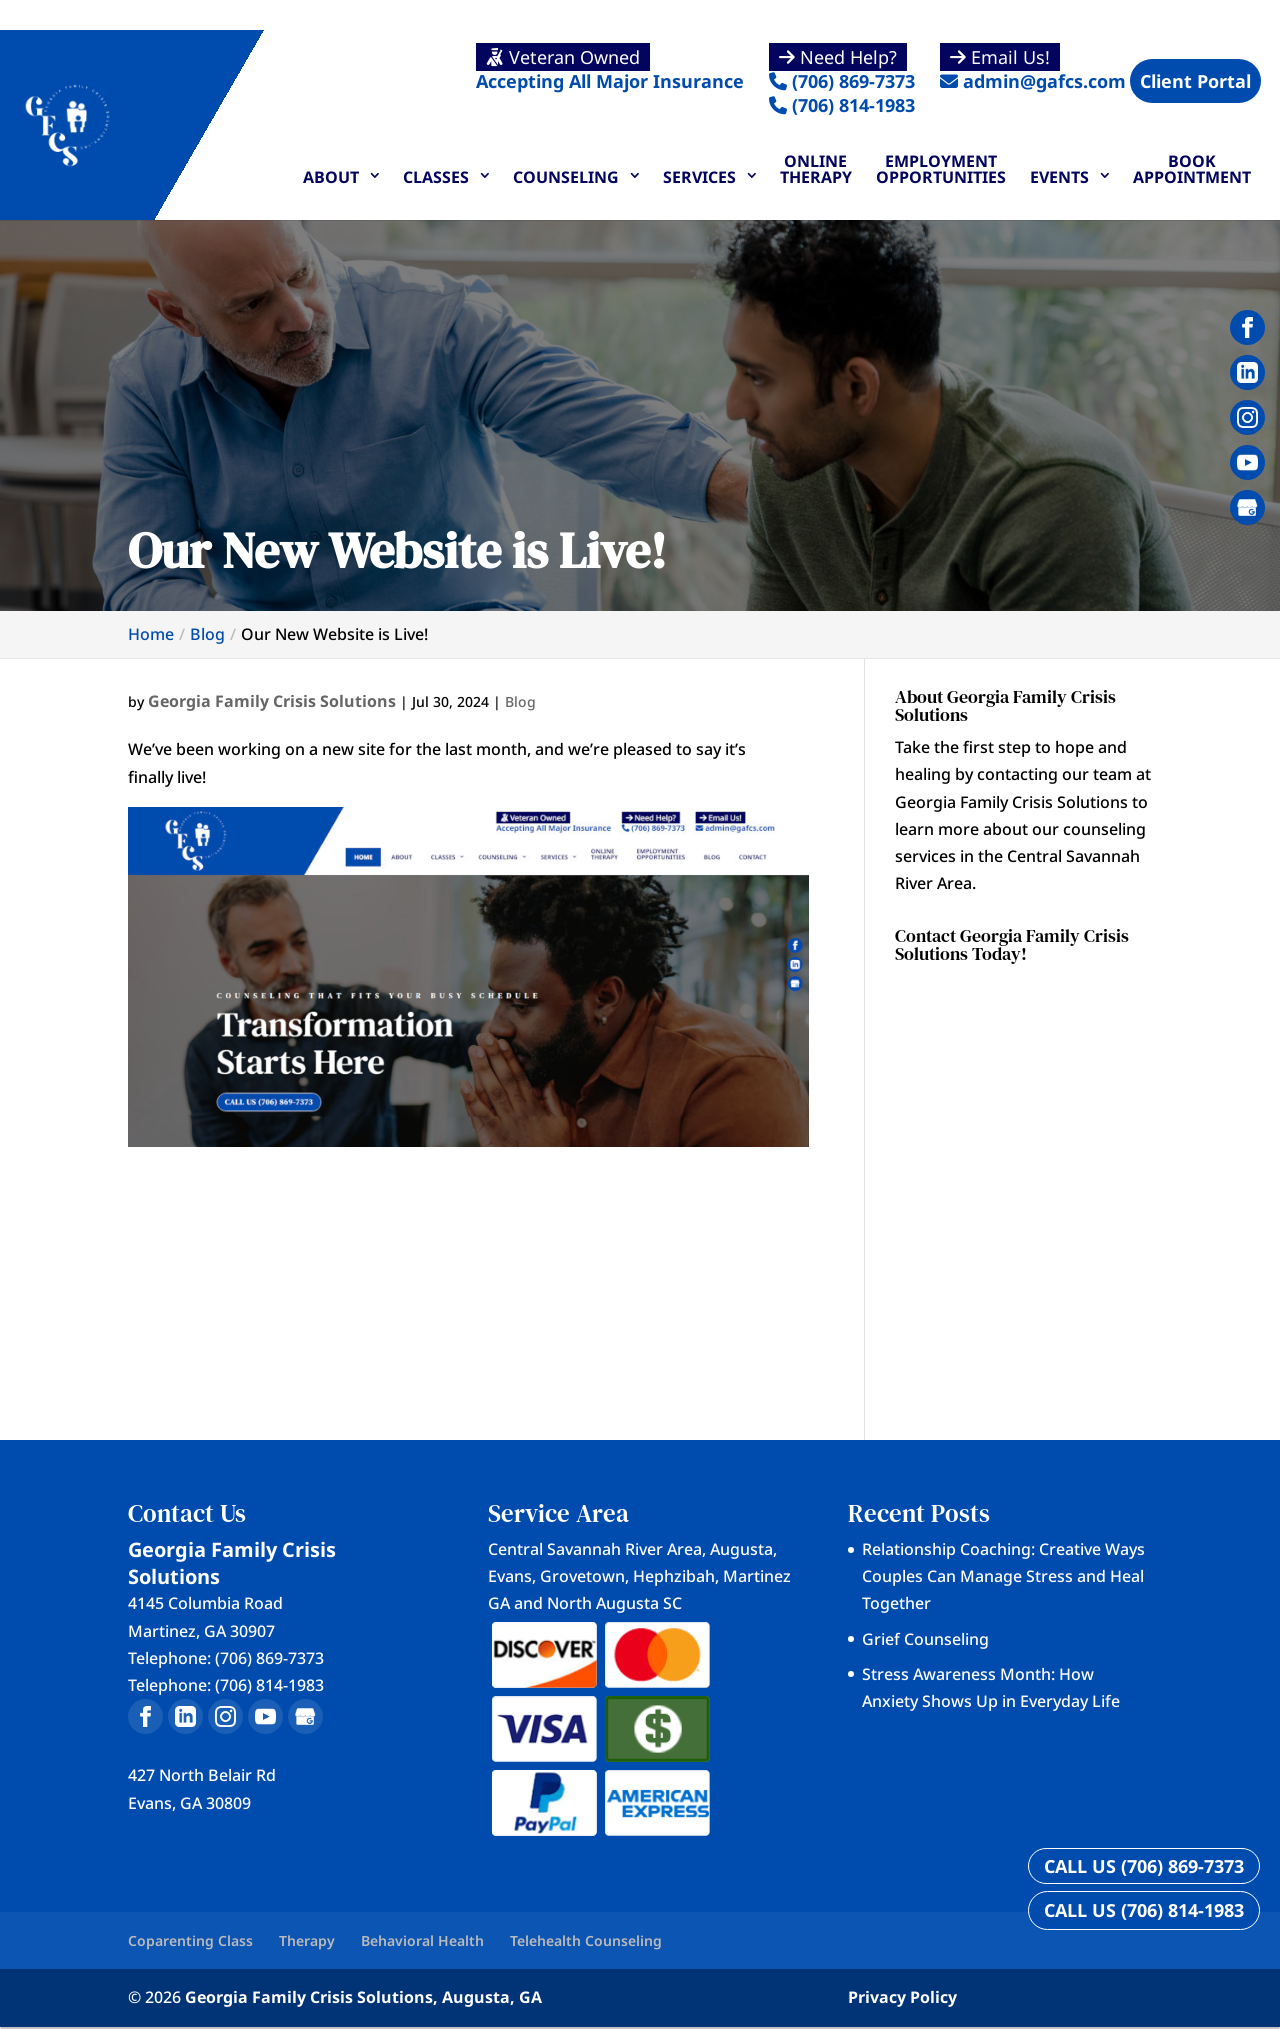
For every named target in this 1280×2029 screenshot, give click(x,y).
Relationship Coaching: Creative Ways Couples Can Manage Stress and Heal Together (1003, 1576)
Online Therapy (816, 169)
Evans (510, 1576)
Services (699, 177)
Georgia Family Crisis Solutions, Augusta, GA (363, 1997)
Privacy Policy (902, 1997)
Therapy (307, 1940)
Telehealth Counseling (586, 1940)
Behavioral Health (422, 1940)
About (331, 177)
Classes (436, 177)
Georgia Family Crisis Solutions (272, 701)
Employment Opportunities (941, 169)
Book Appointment (1192, 169)
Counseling (566, 177)
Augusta (741, 1549)
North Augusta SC (614, 1603)
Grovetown (582, 1576)
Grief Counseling (925, 1639)
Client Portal (1195, 81)
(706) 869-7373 (842, 69)
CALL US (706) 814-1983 (1144, 1910)
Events (1059, 177)
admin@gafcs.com (1033, 69)
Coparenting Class (190, 1940)
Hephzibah (674, 1576)
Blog (520, 701)
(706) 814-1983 (842, 105)
